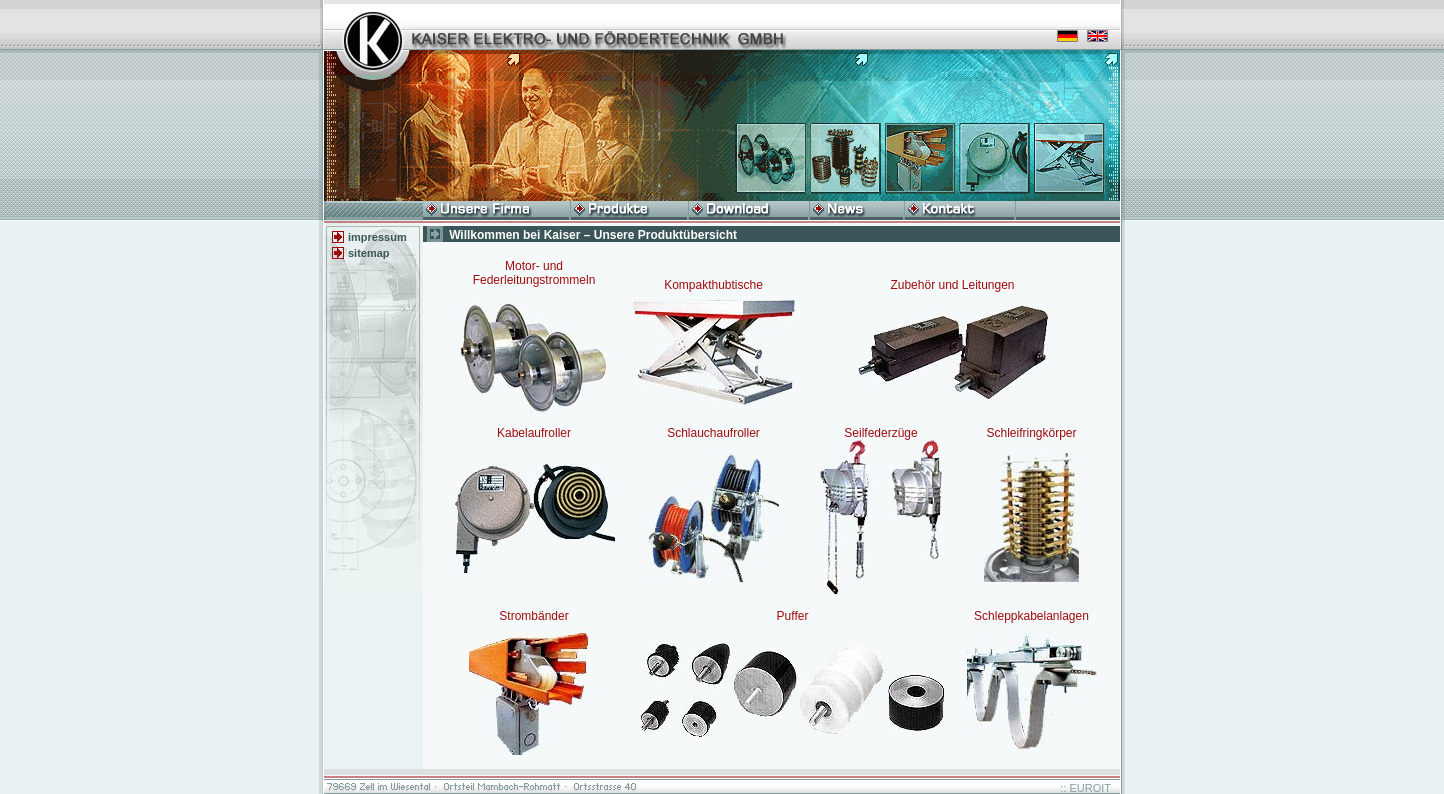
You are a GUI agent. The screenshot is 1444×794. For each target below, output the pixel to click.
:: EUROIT (1085, 788)
